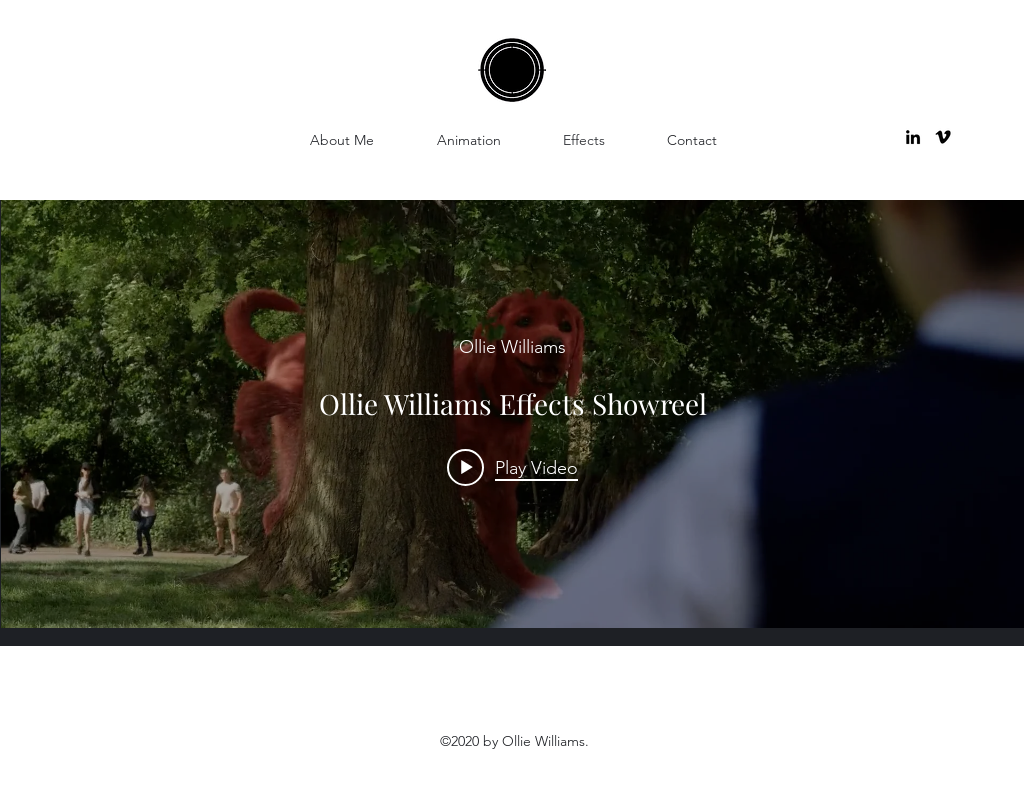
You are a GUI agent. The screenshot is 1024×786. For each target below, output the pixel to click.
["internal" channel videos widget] (512, 414)
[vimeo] (943, 137)
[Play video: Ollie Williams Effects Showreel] (512, 467)
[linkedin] (913, 137)
